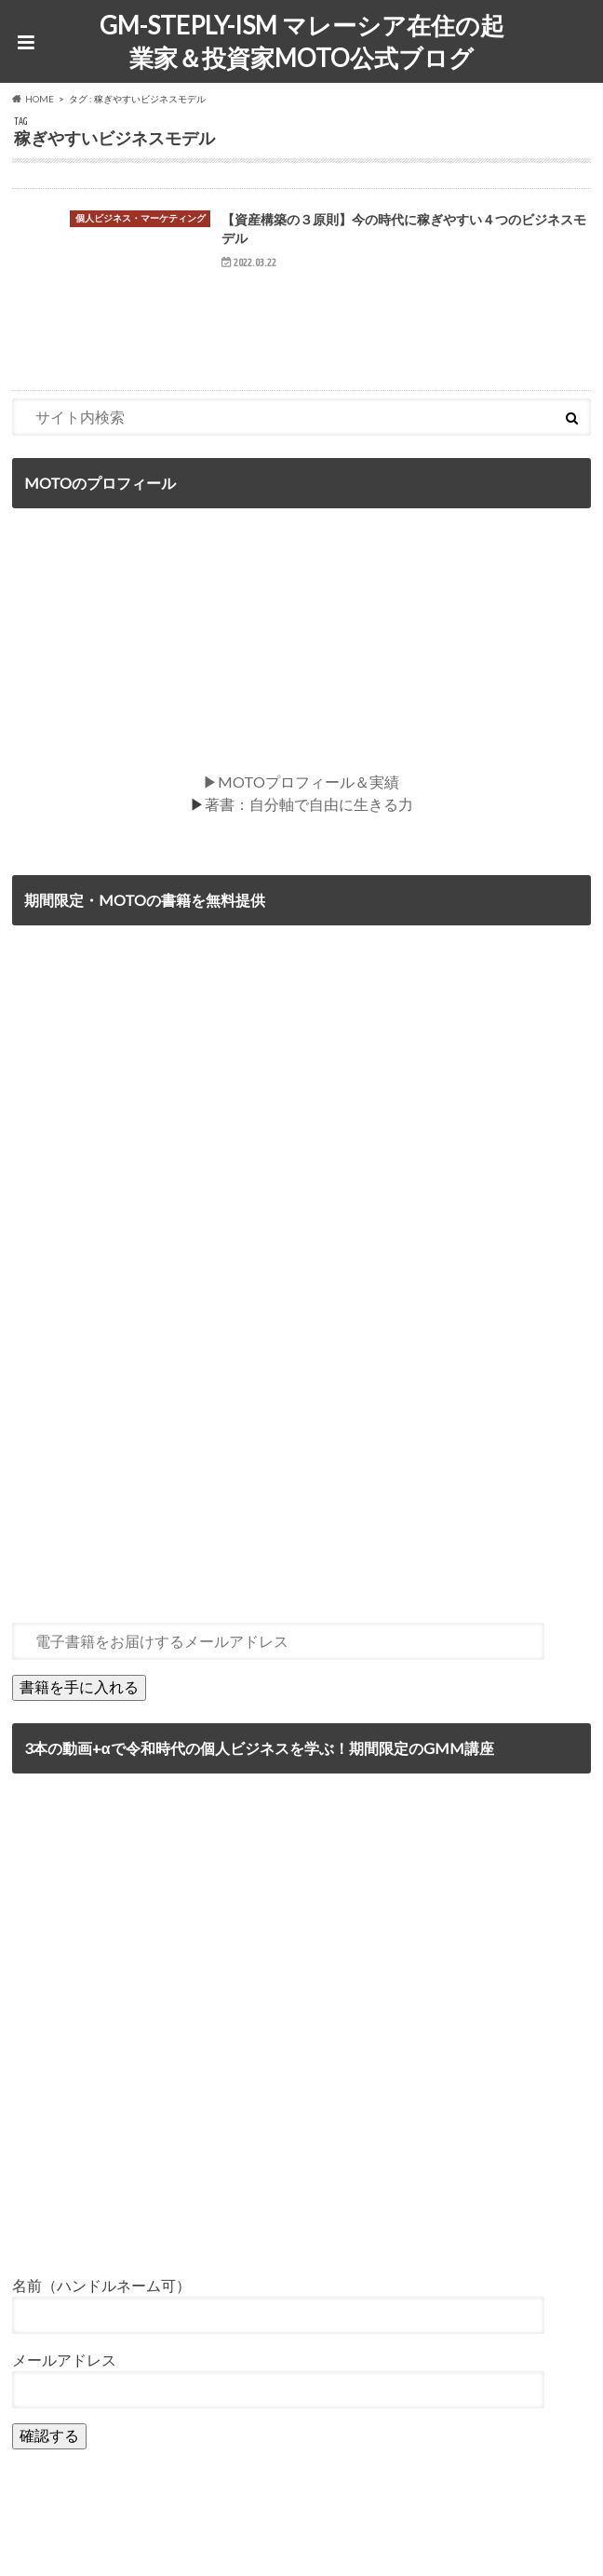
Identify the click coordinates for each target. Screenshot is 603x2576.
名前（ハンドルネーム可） (101, 2285)
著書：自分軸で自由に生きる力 (309, 804)
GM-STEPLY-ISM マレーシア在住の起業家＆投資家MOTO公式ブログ (302, 41)
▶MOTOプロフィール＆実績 (301, 781)
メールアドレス (64, 2359)
